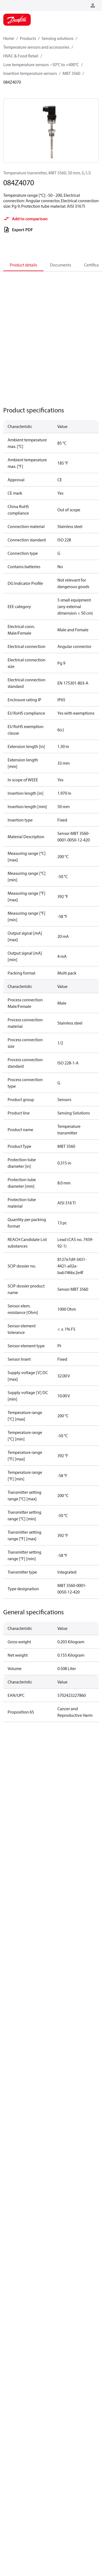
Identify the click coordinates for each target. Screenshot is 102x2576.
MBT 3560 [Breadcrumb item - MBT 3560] (71, 73)
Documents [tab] (60, 265)
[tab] (23, 264)
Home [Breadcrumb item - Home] (8, 38)
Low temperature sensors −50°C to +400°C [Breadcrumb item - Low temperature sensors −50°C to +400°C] (41, 64)
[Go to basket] (84, 5)
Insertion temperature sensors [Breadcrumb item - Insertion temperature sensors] (30, 73)
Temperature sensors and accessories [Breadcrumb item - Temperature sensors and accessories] (36, 47)
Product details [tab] (23, 265)
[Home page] (17, 20)
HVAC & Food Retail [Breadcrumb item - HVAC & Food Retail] (20, 55)
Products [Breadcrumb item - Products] (28, 38)
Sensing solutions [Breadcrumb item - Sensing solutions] (57, 38)
